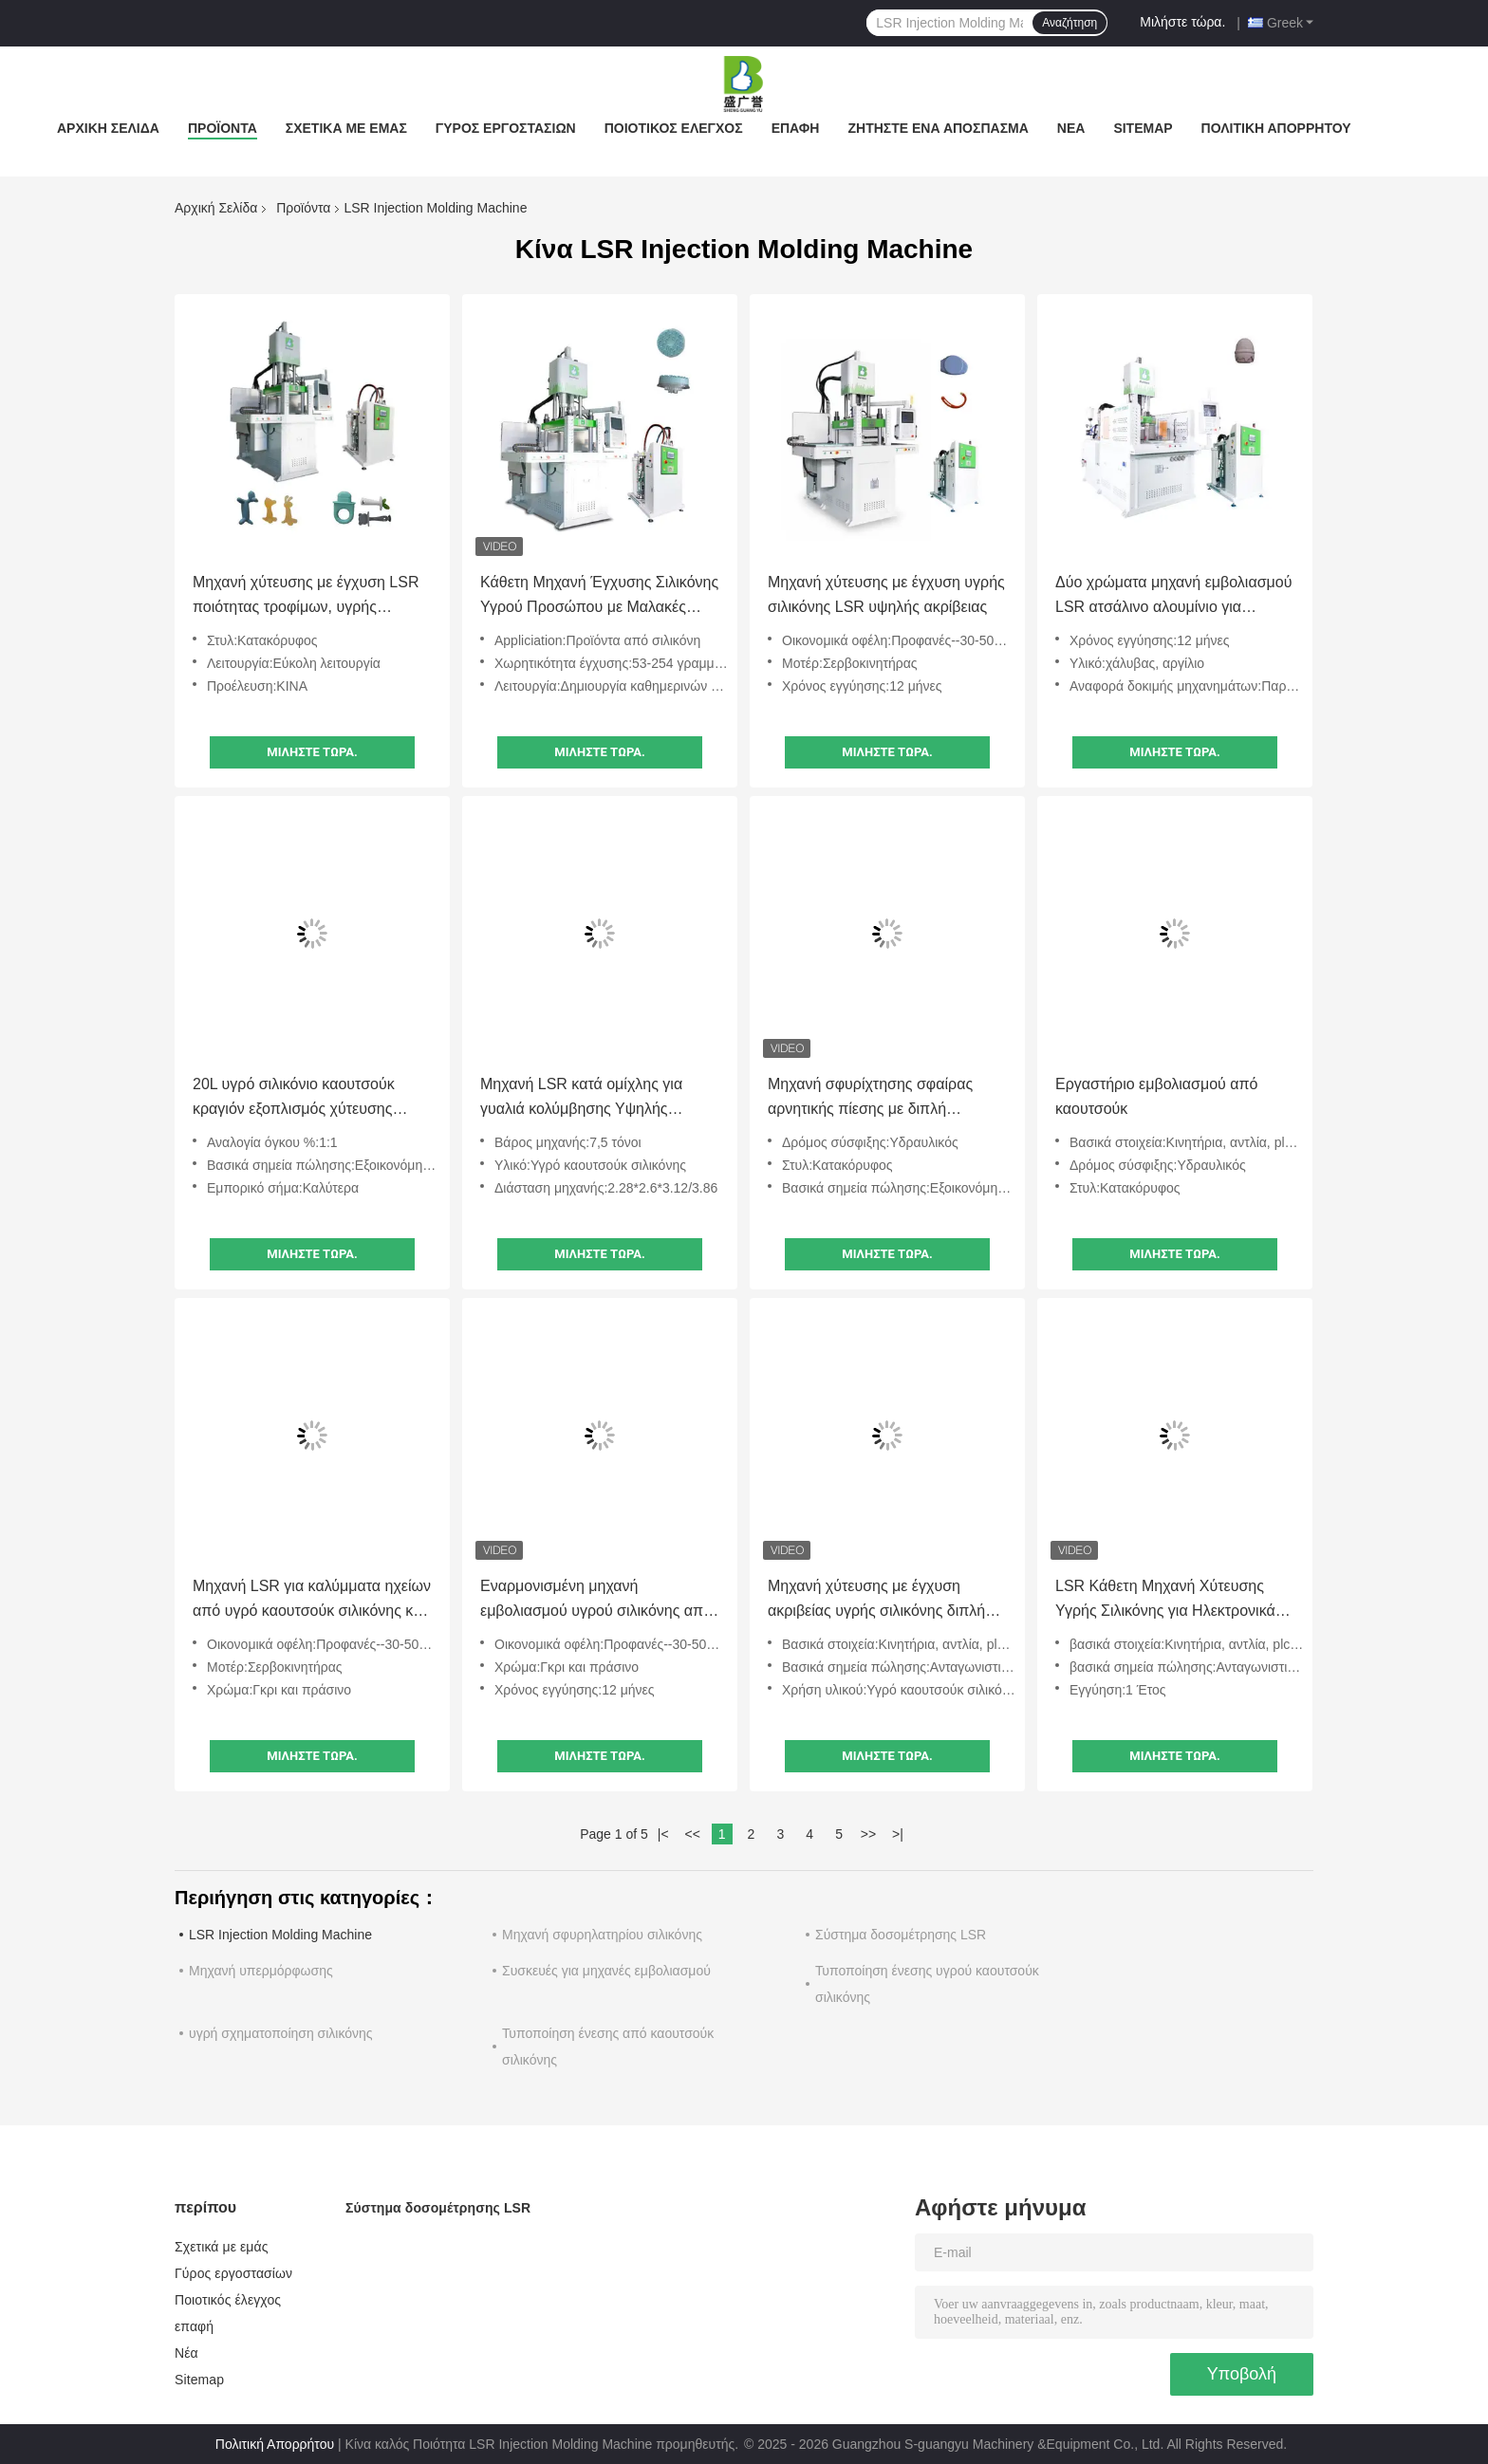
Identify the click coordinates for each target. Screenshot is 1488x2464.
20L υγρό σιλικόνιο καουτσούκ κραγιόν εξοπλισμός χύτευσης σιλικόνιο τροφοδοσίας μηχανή (295, 1098)
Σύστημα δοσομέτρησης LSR (900, 1934)
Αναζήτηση (1069, 22)
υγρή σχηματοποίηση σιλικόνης (281, 2033)
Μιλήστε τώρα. (1182, 21)
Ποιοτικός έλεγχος (673, 128)
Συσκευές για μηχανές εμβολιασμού (606, 1970)
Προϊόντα (222, 128)
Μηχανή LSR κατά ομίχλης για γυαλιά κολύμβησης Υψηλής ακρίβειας (581, 1098)
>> (868, 1834)
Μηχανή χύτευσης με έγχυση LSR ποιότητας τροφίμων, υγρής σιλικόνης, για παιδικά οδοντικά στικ (312, 597)
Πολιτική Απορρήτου (1276, 128)
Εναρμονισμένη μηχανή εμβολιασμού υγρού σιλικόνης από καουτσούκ (596, 1600)
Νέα (1071, 128)
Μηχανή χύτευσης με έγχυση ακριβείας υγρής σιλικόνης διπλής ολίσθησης (880, 1600)
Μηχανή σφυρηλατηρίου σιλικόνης (602, 1934)
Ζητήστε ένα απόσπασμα (937, 128)
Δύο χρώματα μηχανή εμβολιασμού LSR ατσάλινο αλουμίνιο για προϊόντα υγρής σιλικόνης (1173, 597)
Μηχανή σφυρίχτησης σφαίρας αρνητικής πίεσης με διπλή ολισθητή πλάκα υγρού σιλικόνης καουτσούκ (877, 1098)
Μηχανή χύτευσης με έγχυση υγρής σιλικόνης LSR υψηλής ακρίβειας (886, 594)
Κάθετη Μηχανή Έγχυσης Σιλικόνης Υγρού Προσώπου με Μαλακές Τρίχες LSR (599, 597)
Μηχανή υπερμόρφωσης (261, 1970)
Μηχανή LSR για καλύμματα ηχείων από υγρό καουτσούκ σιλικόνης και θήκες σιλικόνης (312, 1600)
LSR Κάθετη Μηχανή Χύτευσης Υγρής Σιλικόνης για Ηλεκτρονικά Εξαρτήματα (1165, 1600)
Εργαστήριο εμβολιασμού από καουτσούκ (1156, 1096)
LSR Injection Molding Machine (280, 1934)
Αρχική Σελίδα (108, 128)
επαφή (796, 128)
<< (691, 1834)
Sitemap (1142, 128)
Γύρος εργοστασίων (506, 128)
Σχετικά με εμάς (346, 128)
